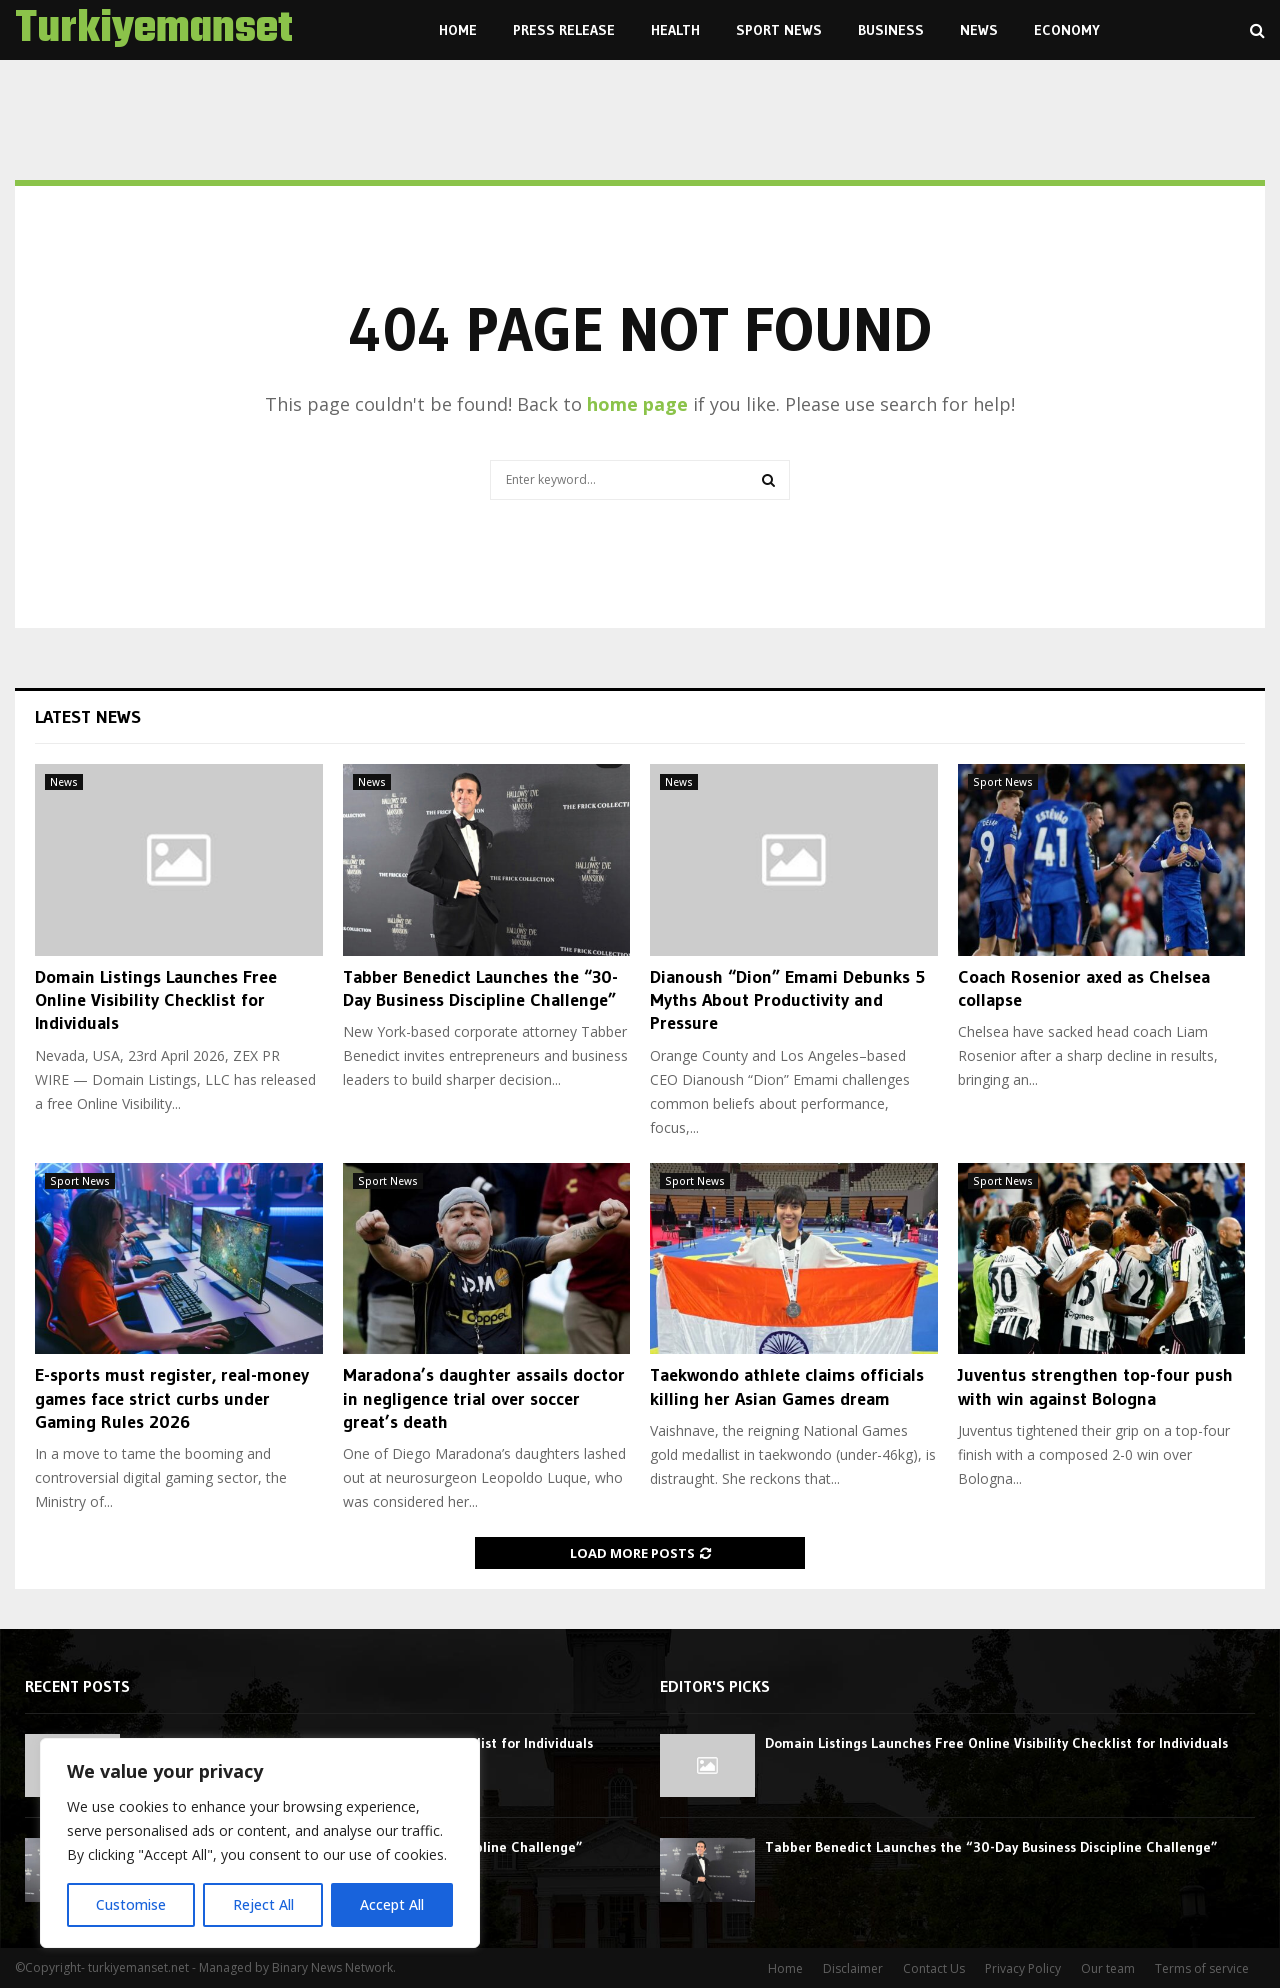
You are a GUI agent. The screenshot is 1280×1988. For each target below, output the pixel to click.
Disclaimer (853, 1968)
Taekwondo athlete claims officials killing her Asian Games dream (787, 1386)
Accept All (392, 1904)
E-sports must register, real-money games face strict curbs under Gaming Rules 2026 (172, 1398)
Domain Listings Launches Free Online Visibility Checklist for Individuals (156, 1000)
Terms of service (1202, 1968)
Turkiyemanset (154, 30)
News (979, 30)
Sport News (779, 30)
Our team (1108, 1968)
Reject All (262, 1904)
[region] (260, 1843)
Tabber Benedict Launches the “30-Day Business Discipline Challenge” (480, 988)
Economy (1067, 30)
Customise (131, 1904)
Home (458, 30)
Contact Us (934, 1968)
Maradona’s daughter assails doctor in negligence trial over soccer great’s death (484, 1398)
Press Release (564, 30)
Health (675, 30)
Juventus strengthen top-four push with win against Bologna (1095, 1386)
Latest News (88, 717)
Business (891, 30)
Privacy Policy (1023, 1968)
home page (637, 404)
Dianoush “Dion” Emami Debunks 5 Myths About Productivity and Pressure (787, 1000)
